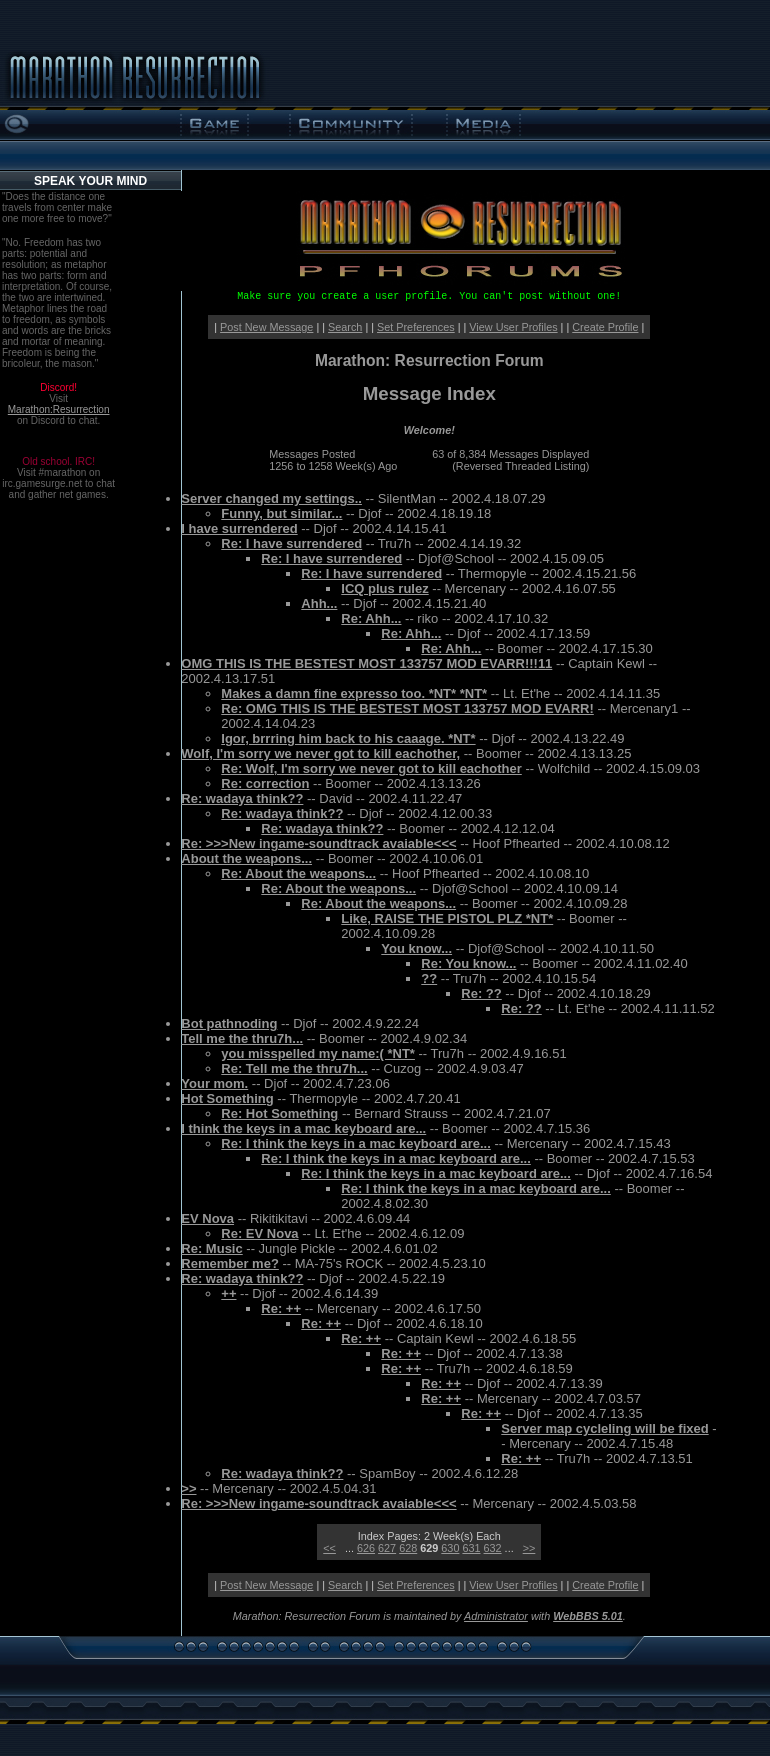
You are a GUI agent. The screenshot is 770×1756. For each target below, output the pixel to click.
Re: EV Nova (259, 1233)
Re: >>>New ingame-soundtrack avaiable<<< (318, 843)
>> (188, 1488)
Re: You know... (468, 963)
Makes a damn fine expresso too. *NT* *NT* (354, 693)
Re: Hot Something (279, 1113)
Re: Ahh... (371, 618)
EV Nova (207, 1218)
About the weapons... (246, 858)
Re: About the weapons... (298, 873)
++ (228, 1293)
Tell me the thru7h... (242, 1038)
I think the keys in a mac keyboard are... (303, 1128)
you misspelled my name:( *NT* (318, 1053)
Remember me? (230, 1263)
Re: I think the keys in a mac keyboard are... (356, 1143)
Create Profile (605, 327)
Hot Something (227, 1098)
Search (345, 327)
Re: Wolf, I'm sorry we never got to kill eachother (371, 768)
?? (429, 978)
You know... (416, 948)
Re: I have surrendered (291, 543)
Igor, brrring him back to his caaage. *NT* (348, 738)
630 (450, 1548)
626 (366, 1548)
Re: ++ (281, 1308)
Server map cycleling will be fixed (604, 1428)
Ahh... (319, 603)
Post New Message (266, 327)
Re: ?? (481, 993)
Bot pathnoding (229, 1023)
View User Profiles (513, 327)
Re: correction (265, 783)
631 (471, 1548)
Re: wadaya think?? (242, 798)
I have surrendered (239, 528)
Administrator (496, 1616)
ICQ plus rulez (384, 588)
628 (408, 1548)
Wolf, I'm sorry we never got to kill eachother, (320, 753)
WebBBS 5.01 (588, 1616)
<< (329, 1548)
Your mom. (214, 1083)
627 (387, 1548)
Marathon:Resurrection (59, 409)
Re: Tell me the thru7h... (294, 1068)
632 (493, 1548)
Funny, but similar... (281, 513)
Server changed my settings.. (271, 498)
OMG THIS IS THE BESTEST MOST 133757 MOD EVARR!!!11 (366, 663)
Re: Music (211, 1248)
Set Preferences (416, 327)
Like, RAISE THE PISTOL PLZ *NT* (447, 918)
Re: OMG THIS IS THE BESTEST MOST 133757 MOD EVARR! (407, 708)
